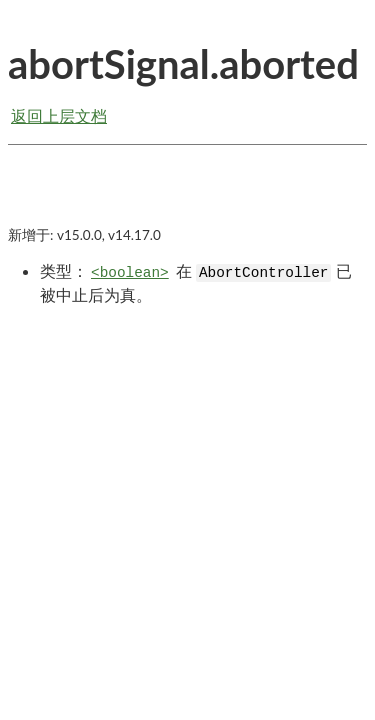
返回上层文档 (59, 115)
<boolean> (130, 273)
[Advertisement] (187, 202)
